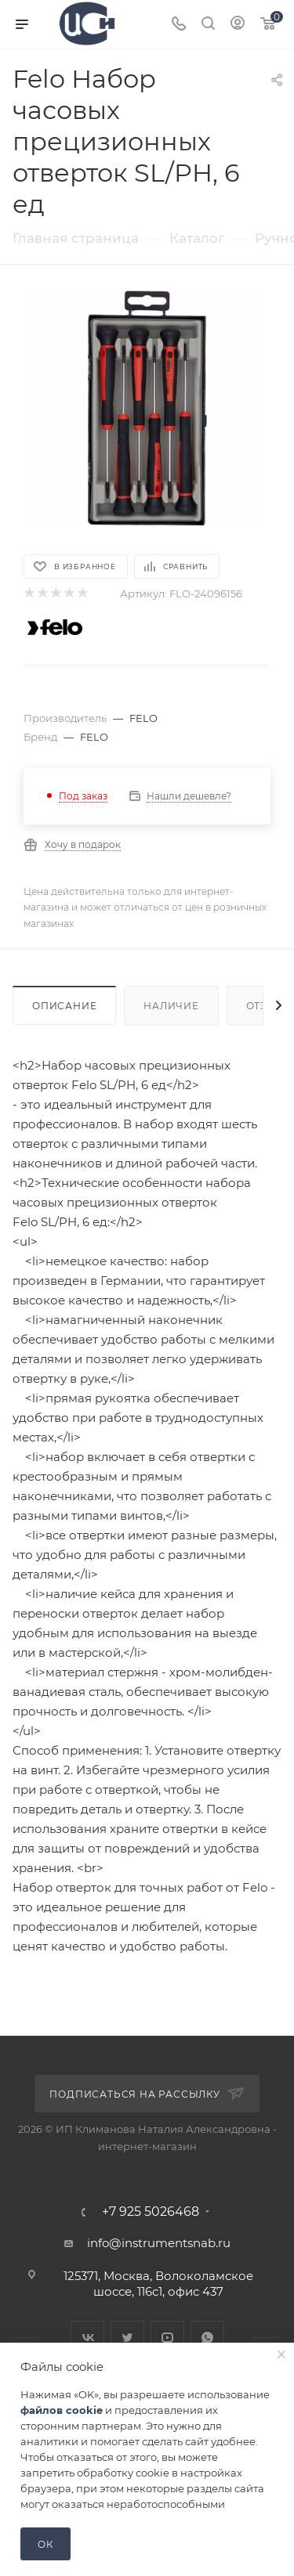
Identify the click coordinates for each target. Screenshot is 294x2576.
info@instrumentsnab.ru (158, 2242)
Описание (64, 1006)
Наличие (171, 1006)
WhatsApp (207, 2337)
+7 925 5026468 (150, 2212)
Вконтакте (87, 2337)
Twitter (127, 2337)
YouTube (167, 2337)
